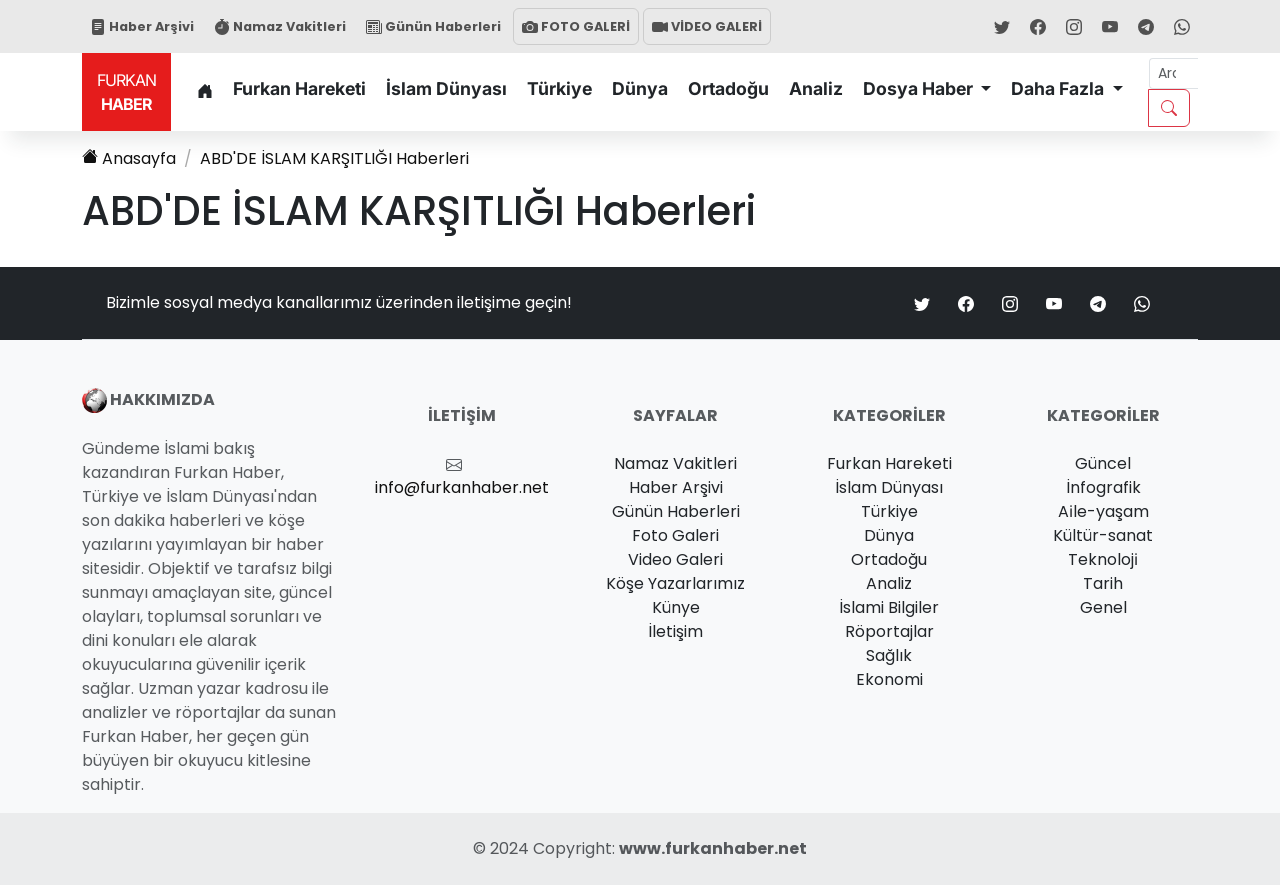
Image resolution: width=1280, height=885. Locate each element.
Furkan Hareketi (299, 88)
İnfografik (1103, 487)
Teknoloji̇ (1103, 559)
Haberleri (334, 158)
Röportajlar (889, 631)
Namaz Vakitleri (280, 26)
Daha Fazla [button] (1059, 88)
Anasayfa (129, 158)
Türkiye (559, 88)
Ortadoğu (728, 88)
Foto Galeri (675, 535)
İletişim (675, 631)
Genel (1103, 607)
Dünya (640, 88)
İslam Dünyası (446, 88)
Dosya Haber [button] (920, 88)
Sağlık (889, 655)
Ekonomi (889, 679)
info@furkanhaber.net (462, 487)
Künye (676, 607)
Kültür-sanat (1103, 535)
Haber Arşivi (142, 26)
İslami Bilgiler (889, 607)
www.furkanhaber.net (713, 848)
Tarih (1103, 583)
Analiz (816, 88)
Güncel (1103, 463)
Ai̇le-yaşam (1103, 511)
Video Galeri (675, 559)
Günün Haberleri (433, 26)
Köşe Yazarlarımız (675, 583)
